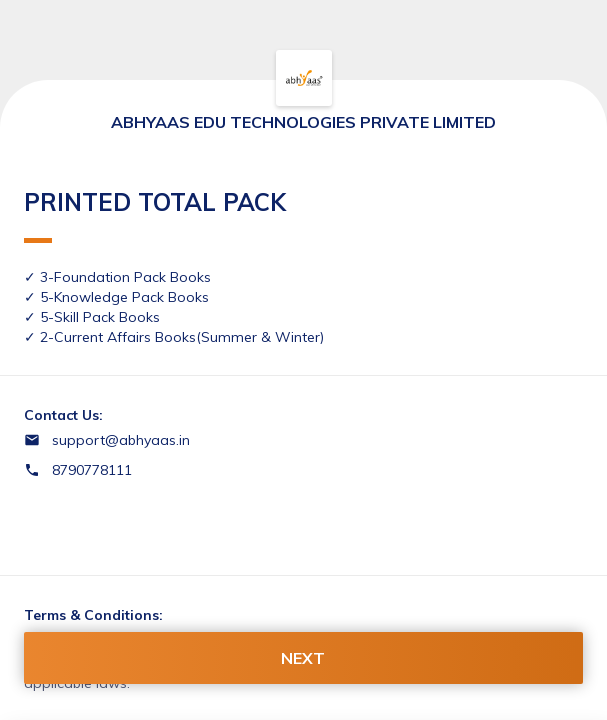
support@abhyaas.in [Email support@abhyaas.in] (121, 440)
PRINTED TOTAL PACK (155, 215)
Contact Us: (63, 415)
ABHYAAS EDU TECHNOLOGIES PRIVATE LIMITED (303, 122)
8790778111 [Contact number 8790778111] (92, 470)
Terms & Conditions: (93, 615)
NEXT (303, 658)
